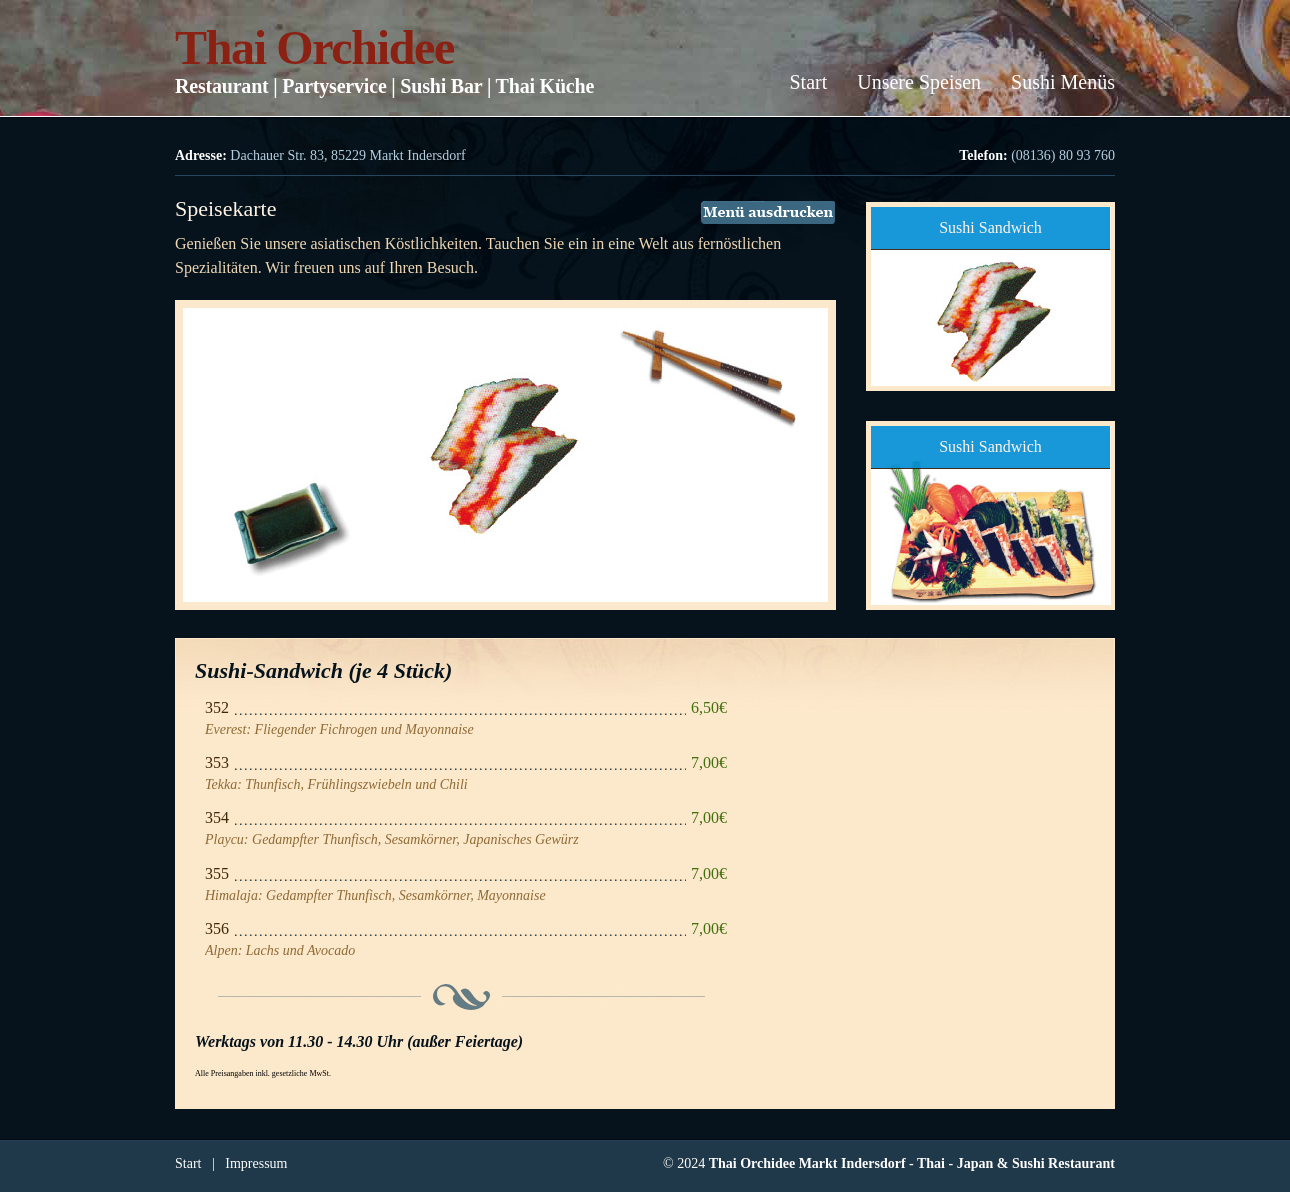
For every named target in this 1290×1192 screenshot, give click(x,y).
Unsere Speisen (919, 82)
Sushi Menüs (1063, 82)
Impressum (256, 1163)
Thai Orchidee (314, 47)
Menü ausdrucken (768, 212)
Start (808, 82)
